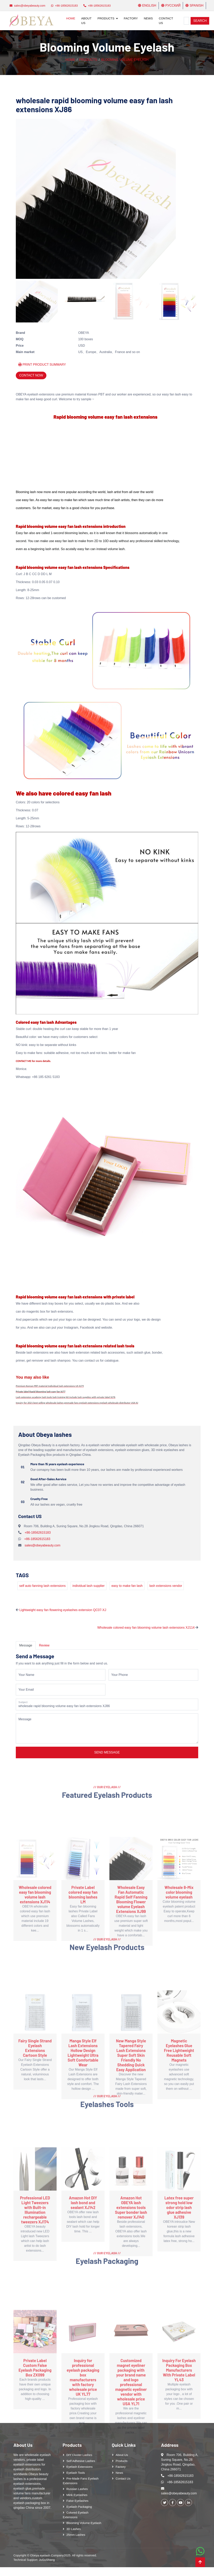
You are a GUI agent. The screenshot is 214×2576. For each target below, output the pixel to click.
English (147, 5)
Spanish (194, 5)
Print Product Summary (42, 364)
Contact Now (31, 375)
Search (200, 20)
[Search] (186, 21)
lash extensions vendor (165, 1585)
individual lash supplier (88, 1585)
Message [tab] (25, 1645)
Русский (170, 5)
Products (106, 18)
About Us (86, 21)
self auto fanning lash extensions (42, 1585)
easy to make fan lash (127, 1585)
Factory (131, 18)
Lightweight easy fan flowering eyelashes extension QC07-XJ (62, 1610)
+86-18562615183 (38, 1532)
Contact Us (166, 21)
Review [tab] (44, 1645)
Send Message (107, 1752)
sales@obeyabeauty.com (42, 1545)
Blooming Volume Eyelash (125, 59)
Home (70, 18)
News (148, 18)
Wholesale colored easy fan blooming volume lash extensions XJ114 (146, 1627)
